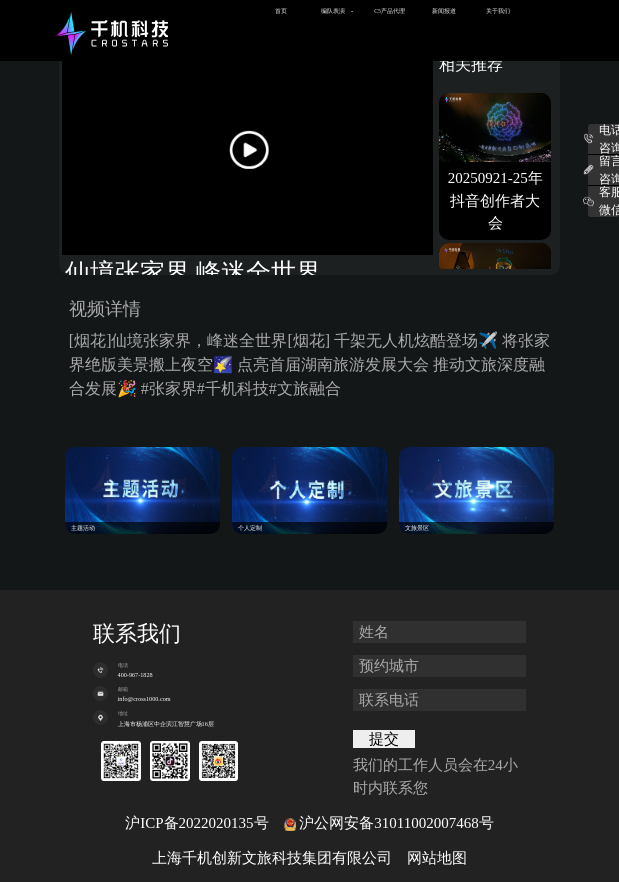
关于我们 (498, 11)
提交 (384, 739)
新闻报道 (444, 11)
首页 (281, 11)
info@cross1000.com (144, 698)
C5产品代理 (389, 11)
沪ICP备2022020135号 (196, 823)
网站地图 (437, 858)
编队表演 (333, 11)
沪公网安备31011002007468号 (396, 823)
